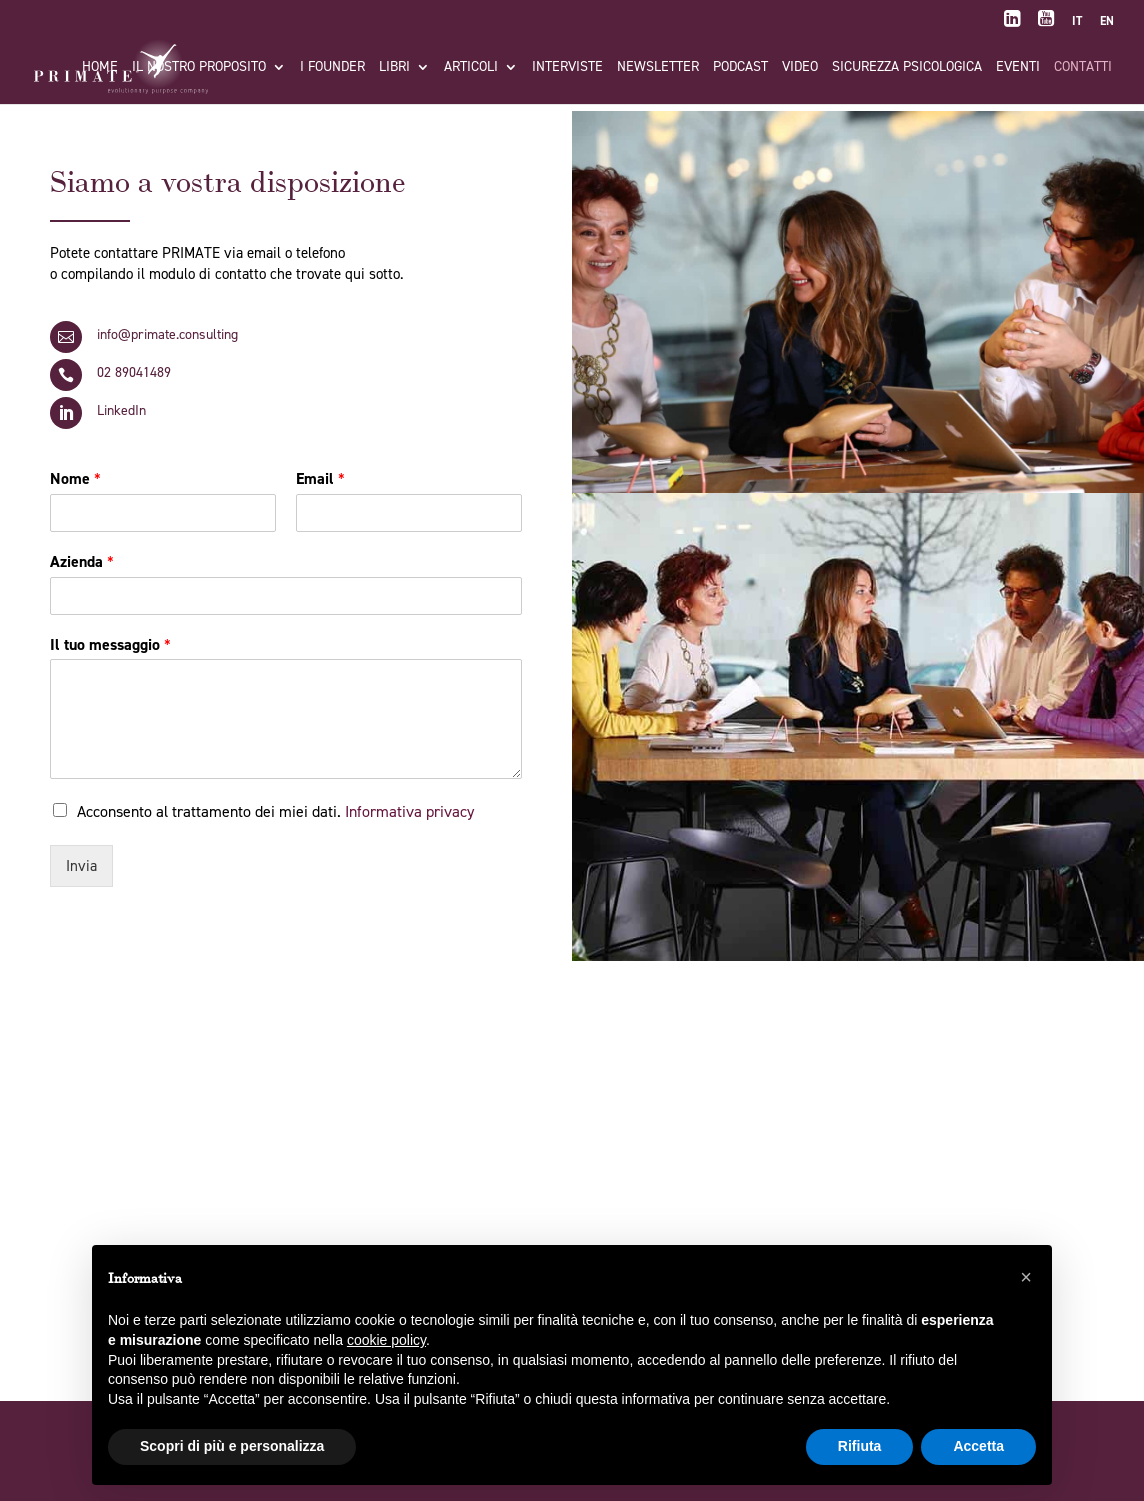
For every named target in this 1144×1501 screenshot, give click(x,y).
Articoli (471, 68)
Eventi (1018, 68)
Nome (75, 479)
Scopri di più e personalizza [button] (232, 1446)
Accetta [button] (978, 1446)
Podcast (740, 68)
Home (100, 68)
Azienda (82, 562)
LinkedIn (121, 410)
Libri (394, 68)
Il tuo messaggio (110, 645)
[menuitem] (1077, 25)
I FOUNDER (332, 68)
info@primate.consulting (167, 334)
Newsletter (658, 68)
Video (800, 68)
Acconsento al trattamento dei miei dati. (275, 811)
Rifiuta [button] (860, 1446)
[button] (1026, 1277)
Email (320, 479)
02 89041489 (134, 372)
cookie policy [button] (386, 1340)
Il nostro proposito (199, 68)
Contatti (1083, 68)
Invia (81, 866)
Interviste (567, 68)
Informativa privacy (409, 811)
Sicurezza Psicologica (907, 68)
